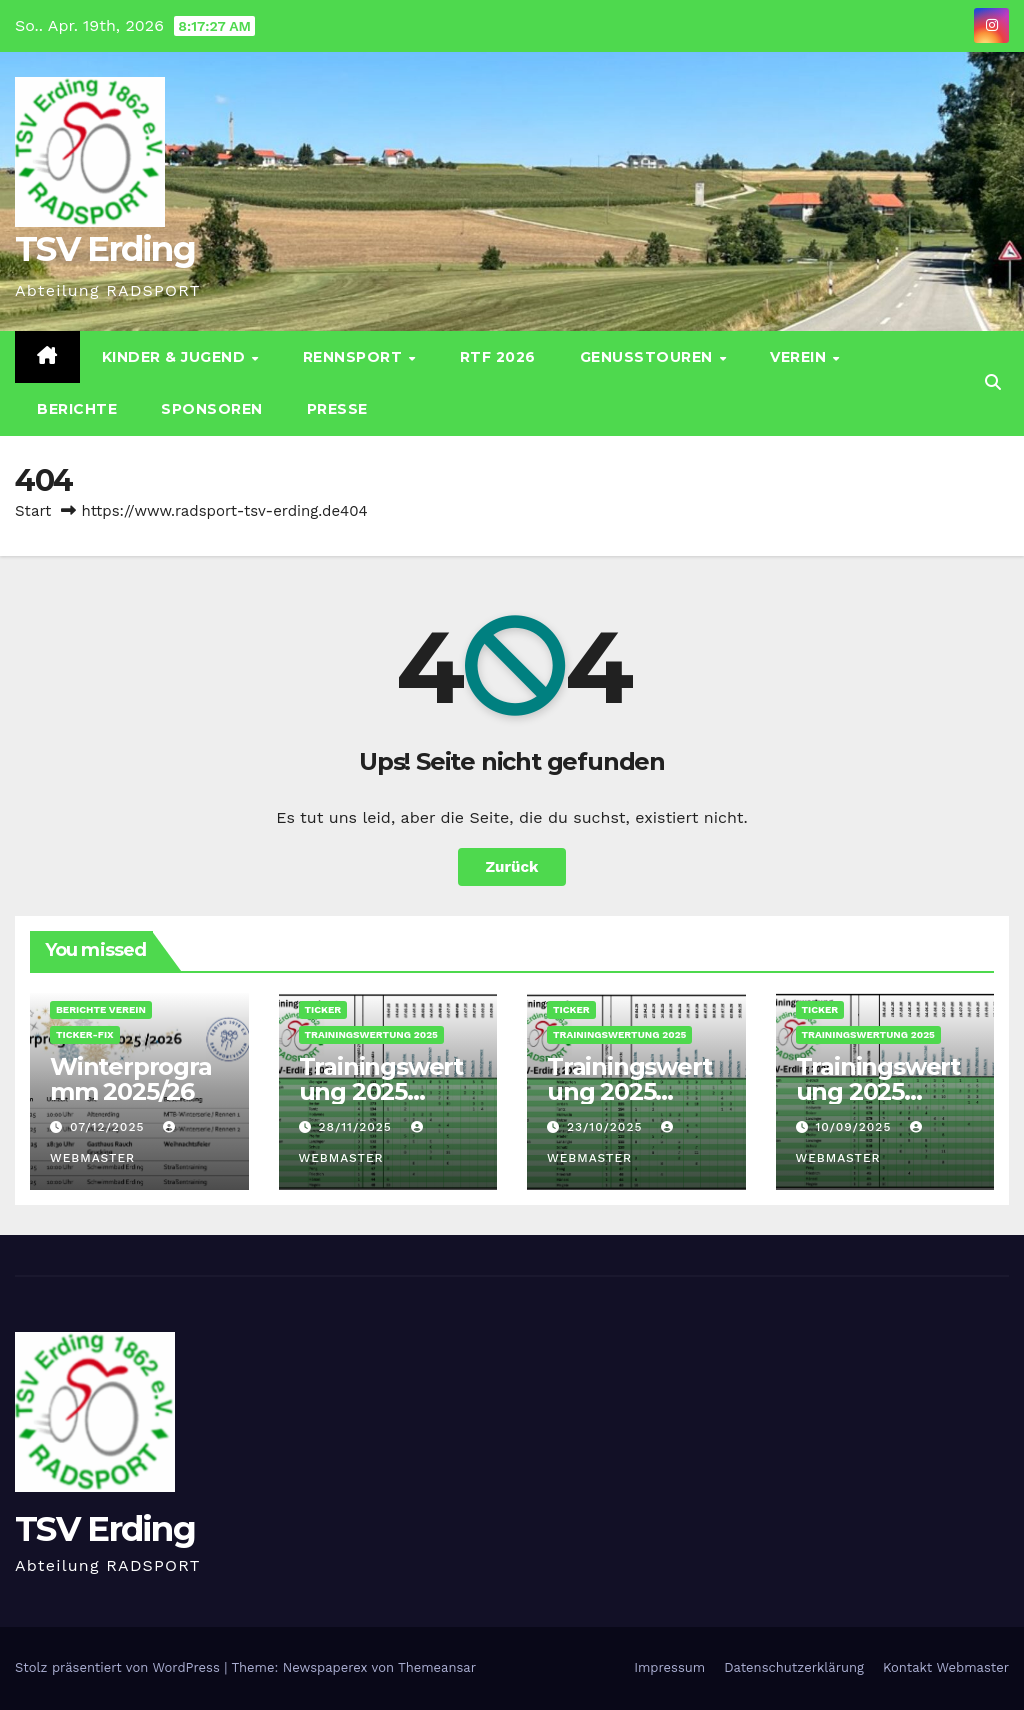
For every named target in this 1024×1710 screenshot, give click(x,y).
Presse (337, 409)
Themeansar (437, 1667)
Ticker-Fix (85, 1034)
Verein (800, 357)
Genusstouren (649, 357)
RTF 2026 (498, 357)
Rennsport (355, 357)
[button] (993, 382)
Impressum (669, 1667)
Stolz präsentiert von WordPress (119, 1667)
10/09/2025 (855, 1127)
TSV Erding (105, 249)
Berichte (77, 409)
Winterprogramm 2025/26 (131, 1079)
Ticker (323, 1009)
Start (33, 511)
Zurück (512, 867)
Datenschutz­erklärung (794, 1667)
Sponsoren (212, 409)
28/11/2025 (357, 1127)
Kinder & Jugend (176, 357)
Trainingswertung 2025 (371, 1034)
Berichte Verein (101, 1009)
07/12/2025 (109, 1127)
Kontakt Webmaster (946, 1667)
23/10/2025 (607, 1127)
